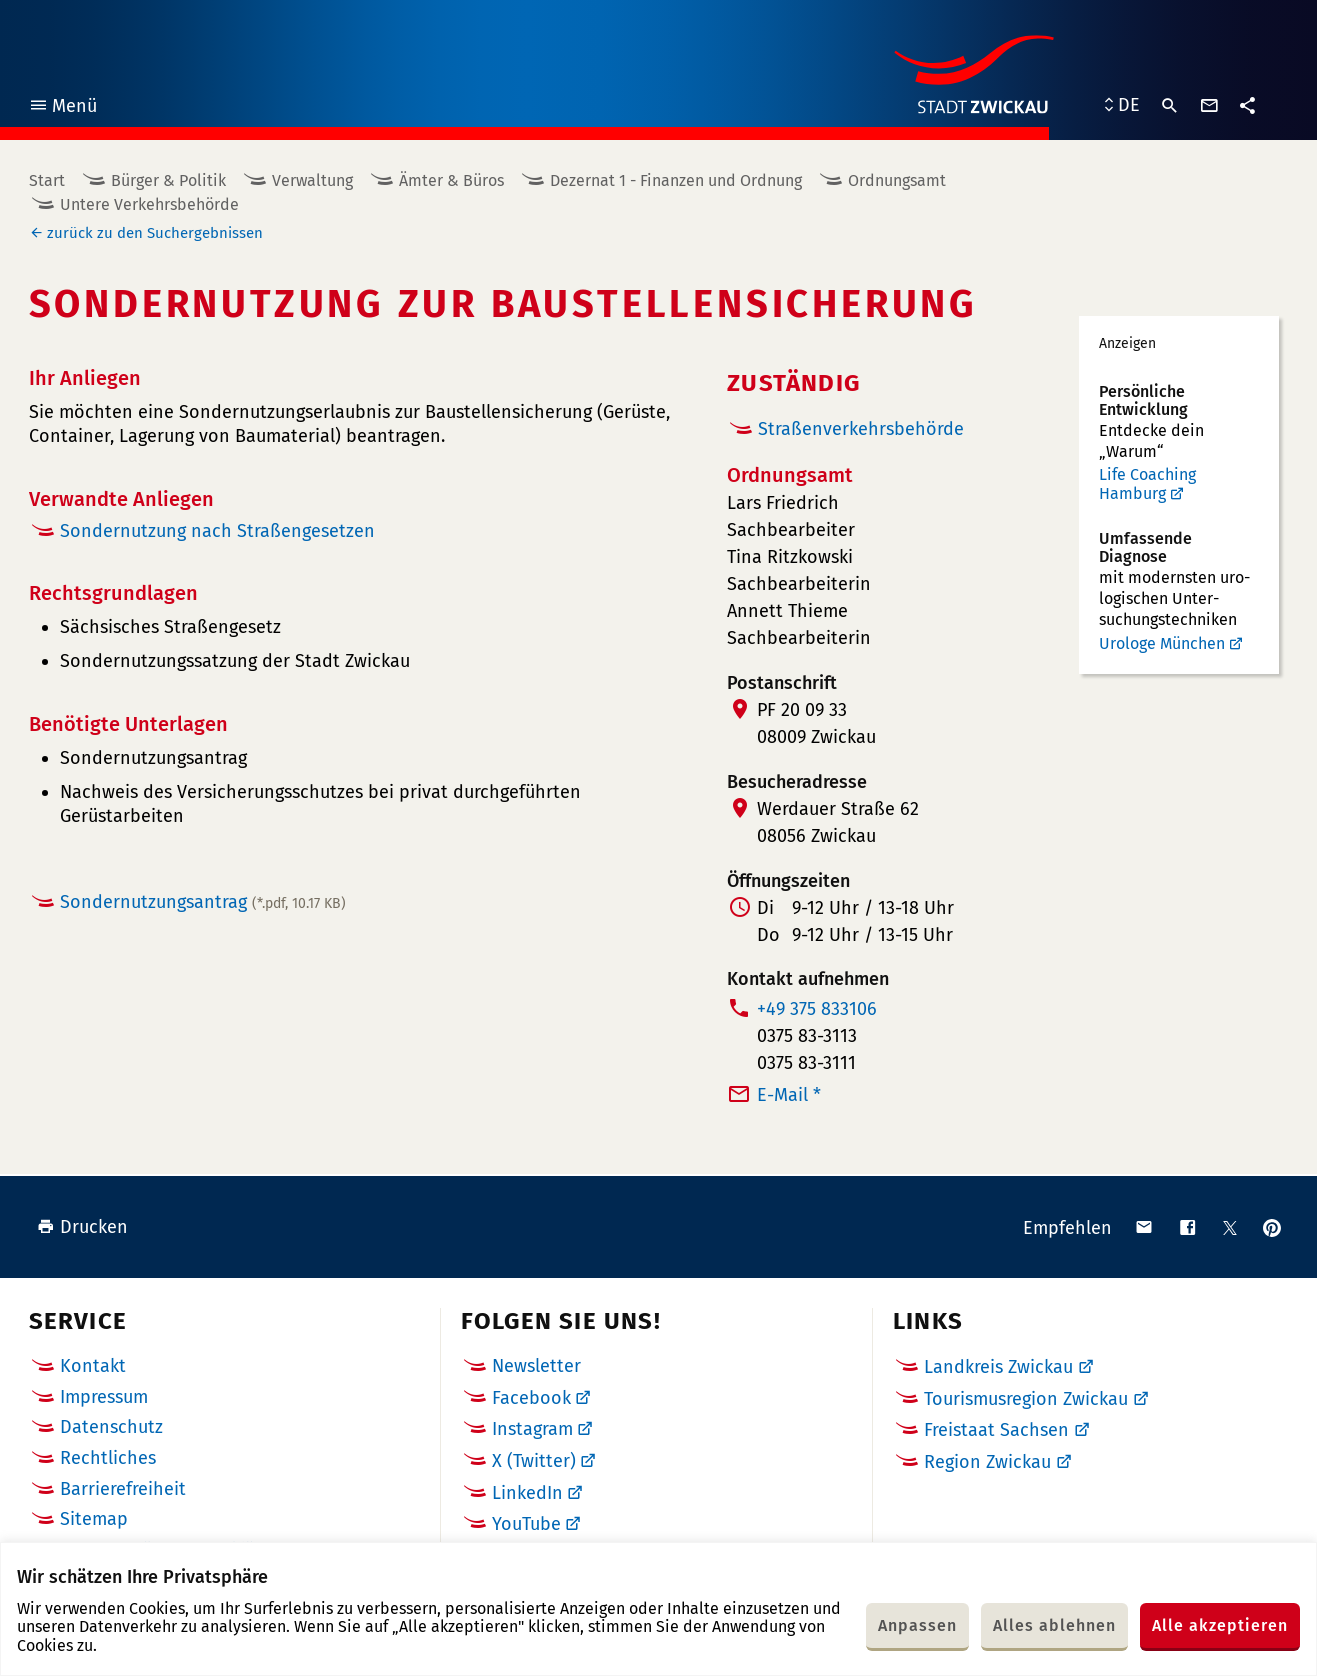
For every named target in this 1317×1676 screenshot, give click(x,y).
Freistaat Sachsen (996, 1430)
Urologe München (1162, 643)
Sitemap (94, 1519)
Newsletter (536, 1366)
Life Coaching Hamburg (1147, 484)
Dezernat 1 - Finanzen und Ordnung (676, 180)
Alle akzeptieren (1220, 1625)
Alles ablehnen (1054, 1625)
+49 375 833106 (817, 1009)
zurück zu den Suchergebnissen (155, 233)
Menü (62, 108)
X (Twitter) (534, 1461)
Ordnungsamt (897, 180)
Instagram (532, 1429)
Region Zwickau (987, 1462)
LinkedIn (527, 1493)
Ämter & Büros (451, 180)
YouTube (526, 1524)
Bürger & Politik (168, 180)
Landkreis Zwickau (998, 1367)
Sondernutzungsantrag (203, 902)
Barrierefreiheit (123, 1489)
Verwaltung (312, 180)
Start (47, 180)
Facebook (531, 1398)
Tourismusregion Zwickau (1026, 1399)
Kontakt (93, 1366)
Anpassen (917, 1625)
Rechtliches (108, 1458)
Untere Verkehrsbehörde (149, 204)
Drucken (82, 1227)
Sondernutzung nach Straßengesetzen (217, 531)
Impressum (104, 1397)
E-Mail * (789, 1095)
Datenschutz (111, 1427)
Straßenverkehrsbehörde (861, 429)
